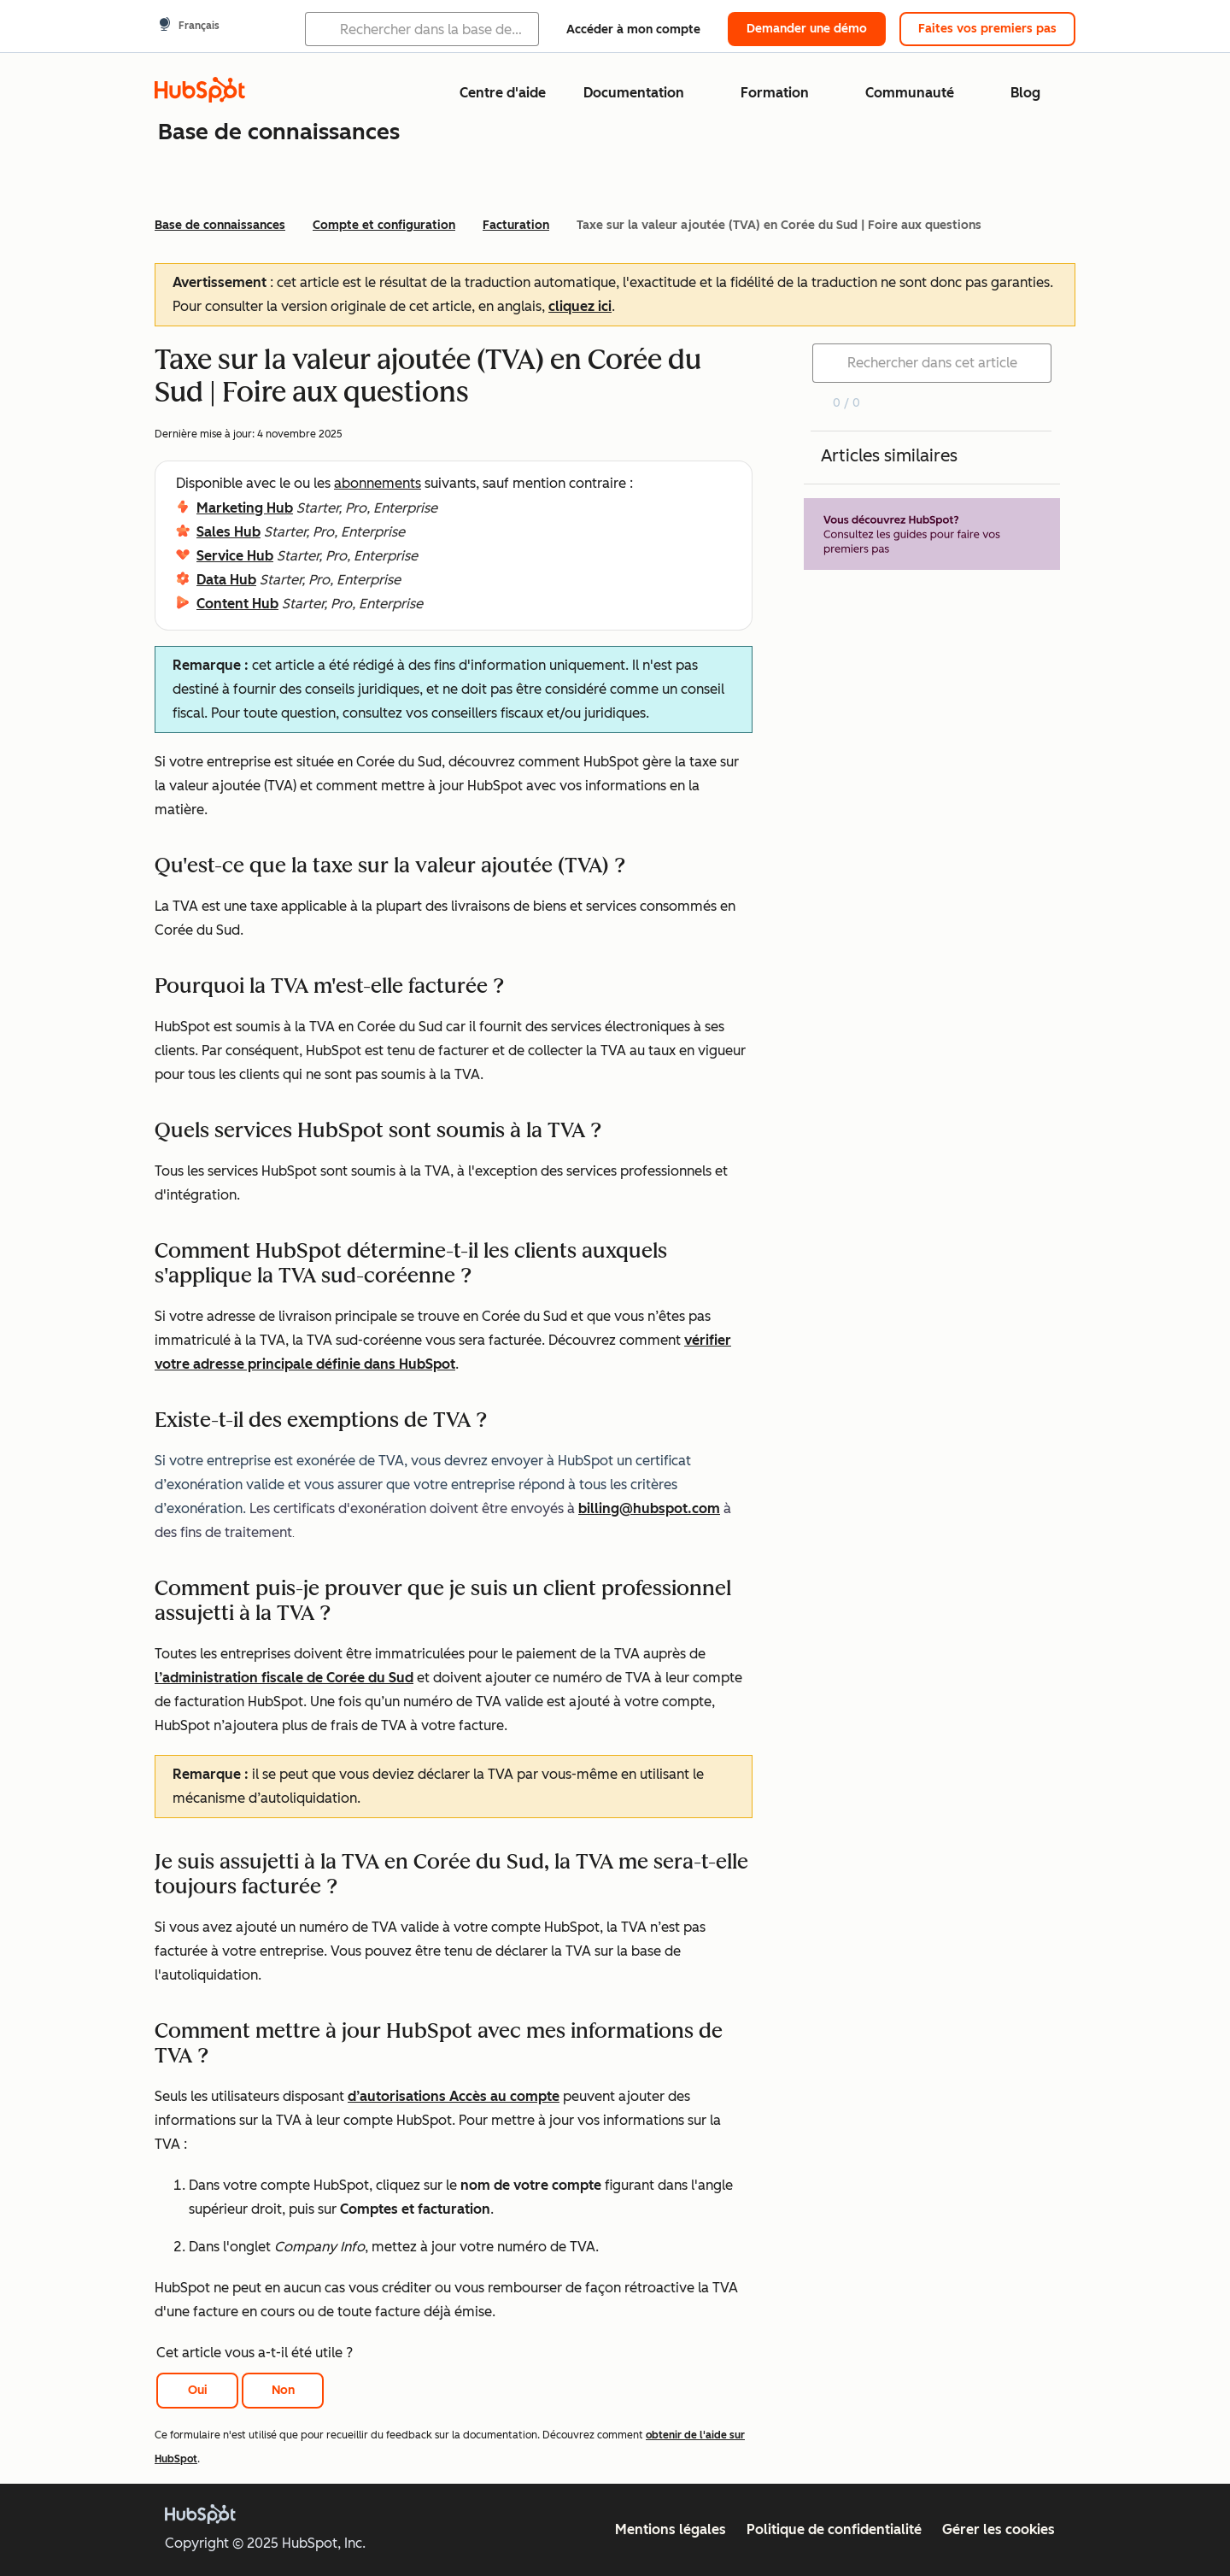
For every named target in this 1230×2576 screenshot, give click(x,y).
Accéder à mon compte (633, 29)
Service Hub (234, 556)
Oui (198, 2390)
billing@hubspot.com (649, 1508)
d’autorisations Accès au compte (453, 2096)
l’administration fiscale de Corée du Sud (284, 1677)
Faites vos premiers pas (987, 28)
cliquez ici (580, 306)
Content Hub (237, 604)
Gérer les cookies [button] (998, 2529)
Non (283, 2390)
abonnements (377, 483)
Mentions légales (670, 2529)
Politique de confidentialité (834, 2529)
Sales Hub (228, 532)
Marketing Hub (244, 508)
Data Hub (226, 580)
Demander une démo (807, 28)
